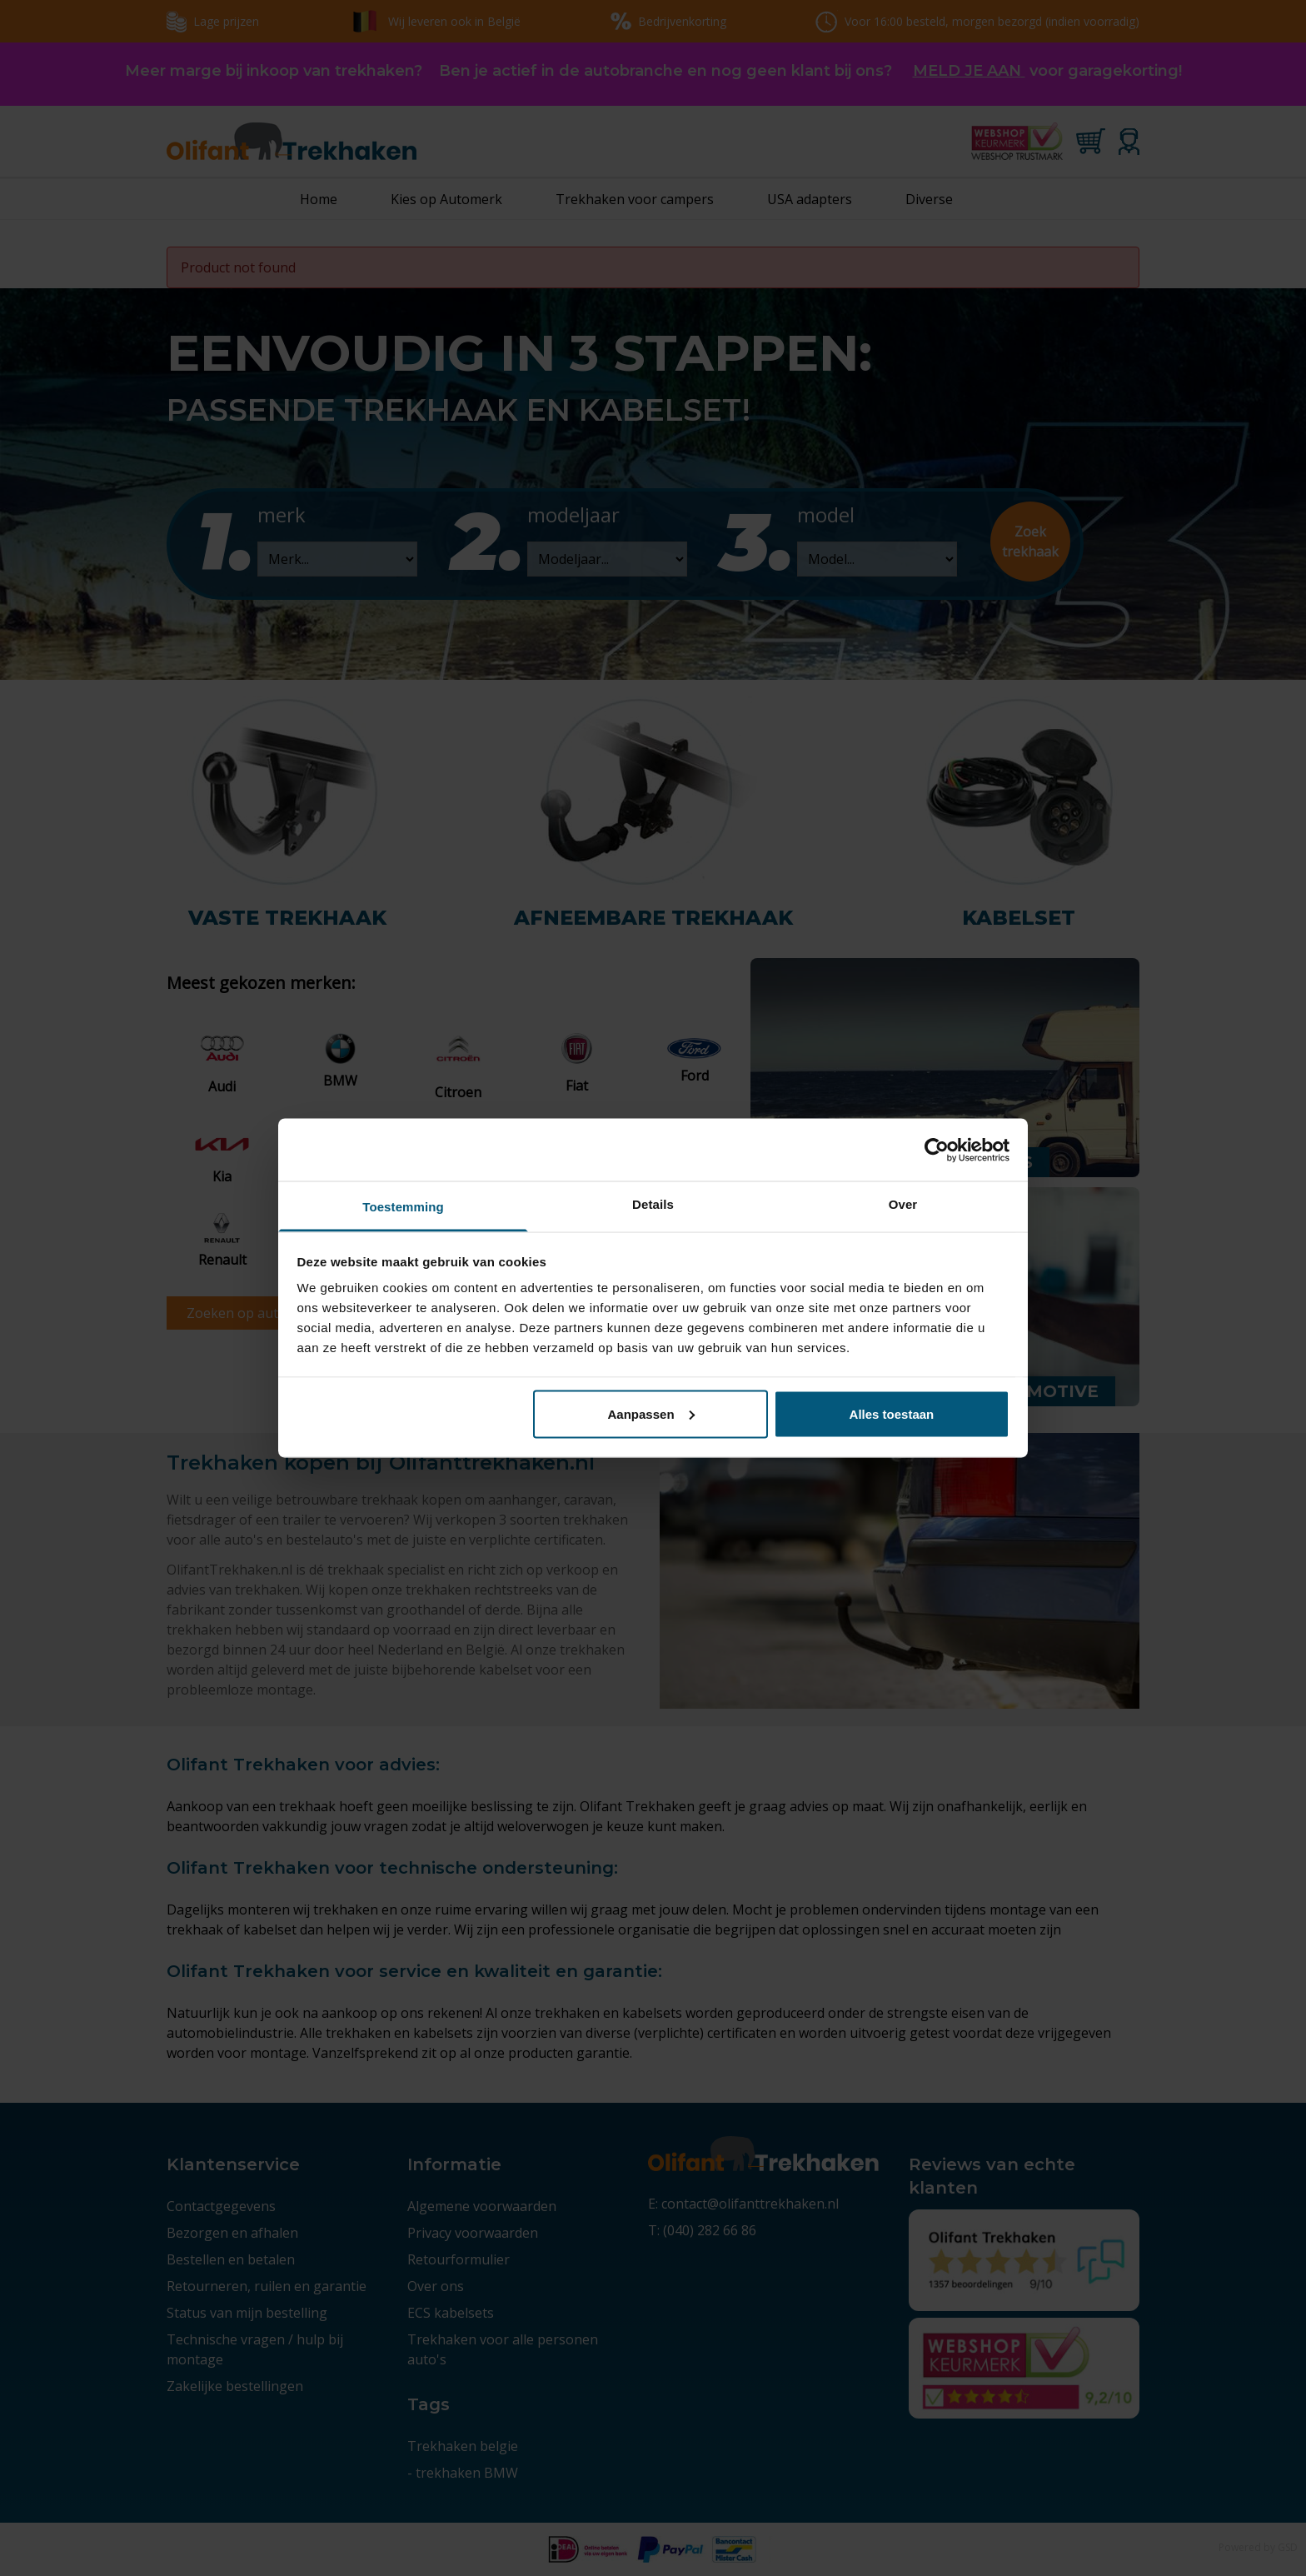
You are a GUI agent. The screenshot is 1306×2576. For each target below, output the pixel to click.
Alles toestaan (892, 1413)
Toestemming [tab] (403, 1207)
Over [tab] (903, 1204)
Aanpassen (651, 1413)
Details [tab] (653, 1204)
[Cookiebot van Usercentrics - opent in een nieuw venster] (936, 1149)
